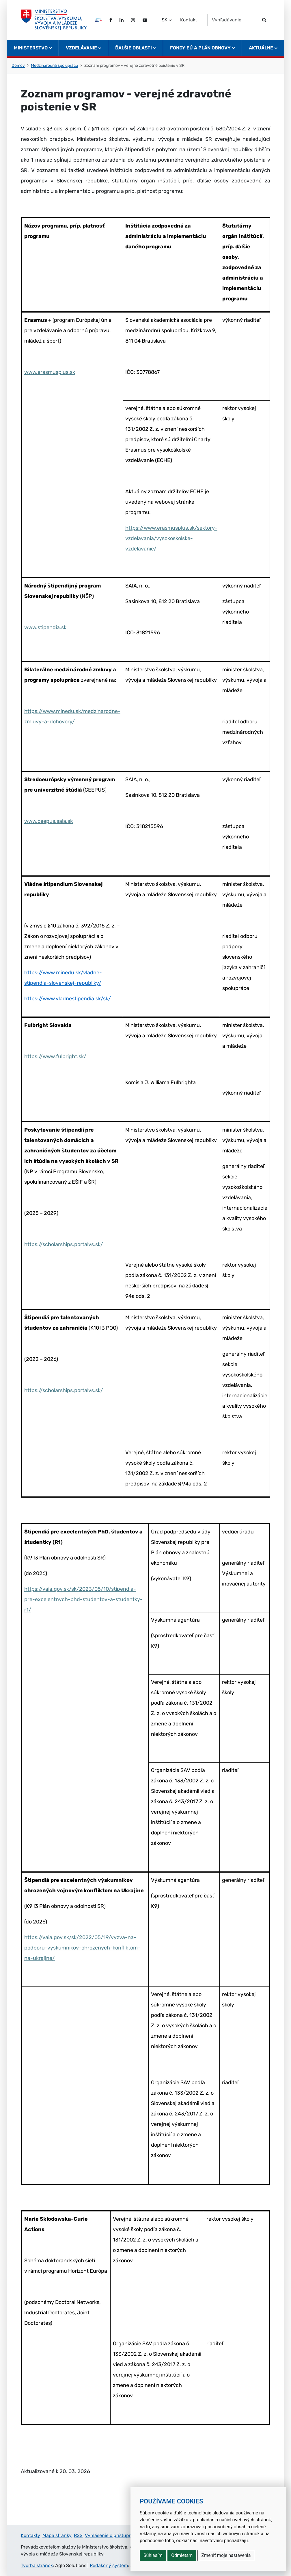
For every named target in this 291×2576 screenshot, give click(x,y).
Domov (18, 65)
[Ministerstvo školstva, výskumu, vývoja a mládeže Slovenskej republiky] (54, 20)
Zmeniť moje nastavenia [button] (226, 2555)
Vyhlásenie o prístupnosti (112, 2535)
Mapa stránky (57, 2535)
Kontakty (30, 2535)
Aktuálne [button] (261, 48)
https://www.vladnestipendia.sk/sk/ (67, 998)
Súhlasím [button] (153, 2555)
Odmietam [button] (182, 2555)
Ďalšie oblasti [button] (133, 48)
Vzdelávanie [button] (81, 48)
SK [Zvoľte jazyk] (164, 20)
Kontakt (188, 20)
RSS (78, 2535)
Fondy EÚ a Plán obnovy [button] (200, 48)
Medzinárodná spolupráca (54, 65)
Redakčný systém (109, 2565)
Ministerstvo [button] (31, 48)
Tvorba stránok (37, 2565)
